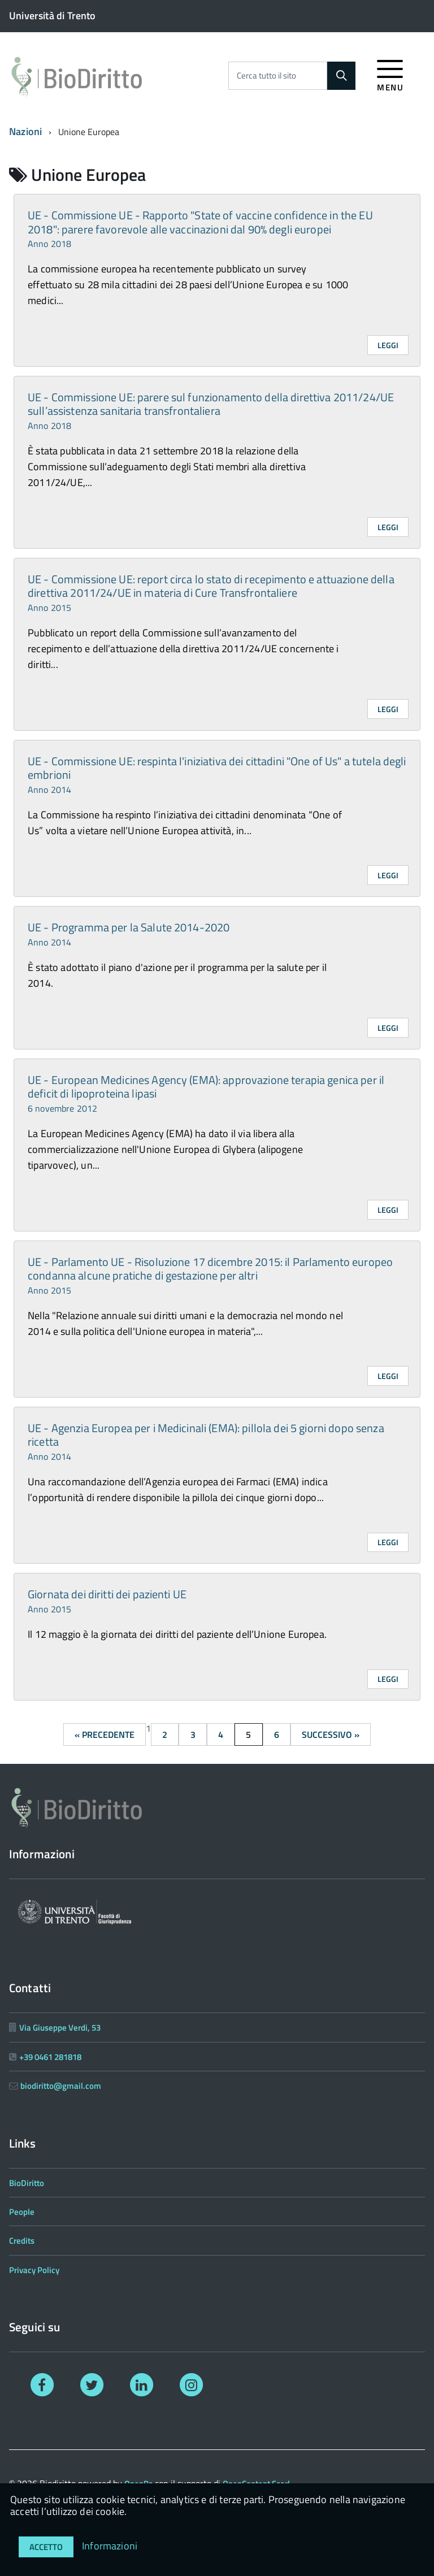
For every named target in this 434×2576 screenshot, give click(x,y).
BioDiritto (26, 2182)
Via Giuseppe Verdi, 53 (60, 2027)
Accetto (46, 2546)
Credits (21, 2240)
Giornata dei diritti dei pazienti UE (107, 1600)
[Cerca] (341, 76)
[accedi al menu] (390, 74)
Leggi (387, 345)
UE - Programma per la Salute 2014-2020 (128, 933)
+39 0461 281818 (50, 2056)
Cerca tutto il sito (266, 75)
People (21, 2211)
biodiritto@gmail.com (60, 2085)
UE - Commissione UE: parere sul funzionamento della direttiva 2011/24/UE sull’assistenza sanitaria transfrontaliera (211, 410)
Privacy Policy (34, 2269)
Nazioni (25, 131)
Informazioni (109, 2545)
